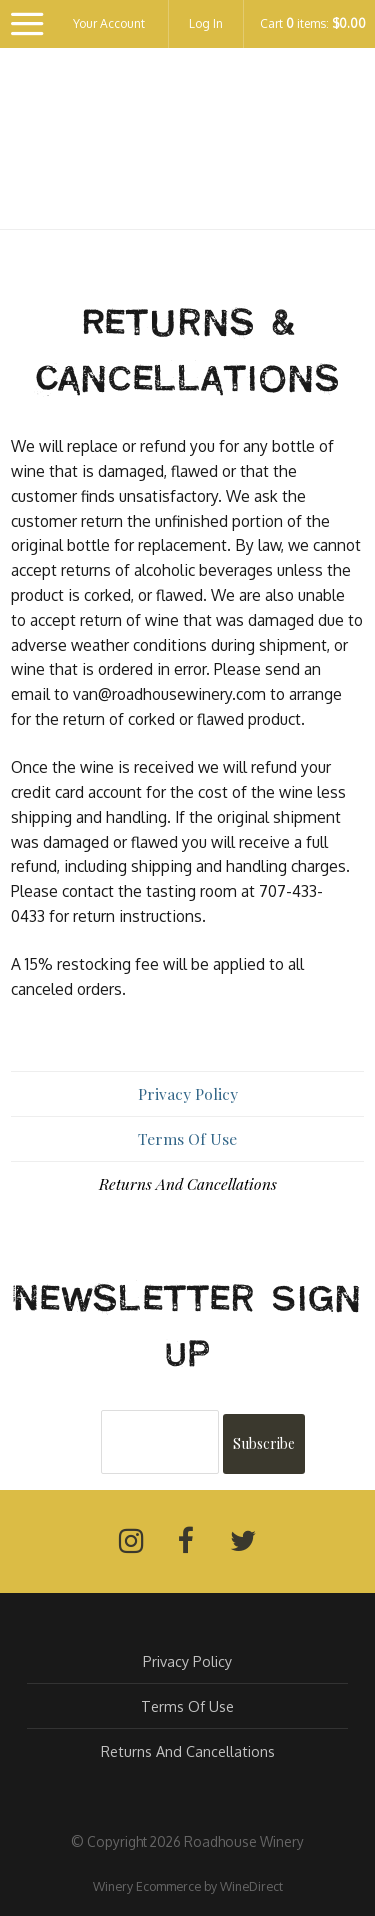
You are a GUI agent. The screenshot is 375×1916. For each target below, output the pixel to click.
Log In (206, 23)
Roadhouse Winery (188, 149)
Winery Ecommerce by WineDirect (188, 1886)
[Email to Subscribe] (160, 1442)
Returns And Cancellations (188, 1183)
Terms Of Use (187, 1138)
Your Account (109, 23)
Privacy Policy (188, 1093)
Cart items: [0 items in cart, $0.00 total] (313, 24)
